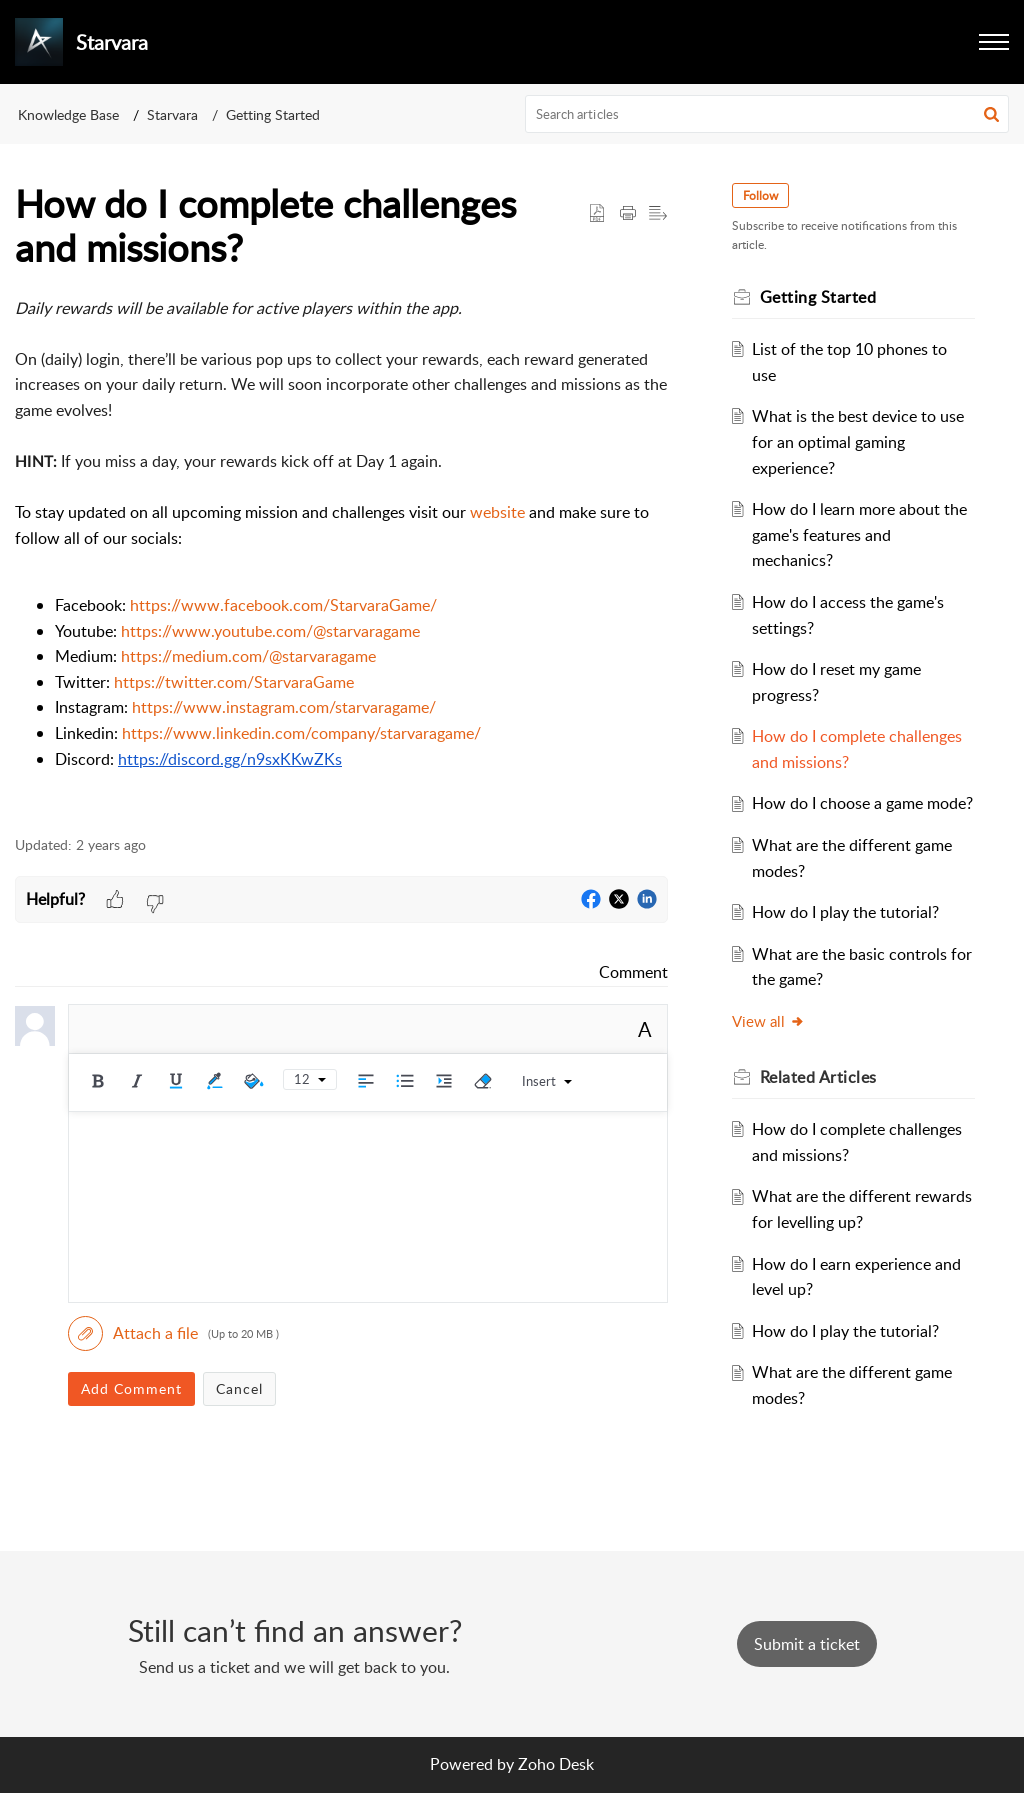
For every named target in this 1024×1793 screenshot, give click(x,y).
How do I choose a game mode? (862, 803)
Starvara (172, 114)
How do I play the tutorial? (845, 912)
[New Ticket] (807, 1644)
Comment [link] (633, 972)
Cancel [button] (239, 1388)
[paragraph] (341, 555)
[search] (767, 114)
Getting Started (273, 114)
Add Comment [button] (131, 1388)
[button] (994, 42)
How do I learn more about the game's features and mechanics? (859, 534)
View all (768, 1021)
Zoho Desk (556, 1764)
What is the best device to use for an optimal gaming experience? (858, 441)
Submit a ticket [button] (807, 1644)
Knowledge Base (68, 114)
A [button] (645, 1029)
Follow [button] (760, 195)
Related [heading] (818, 1077)
